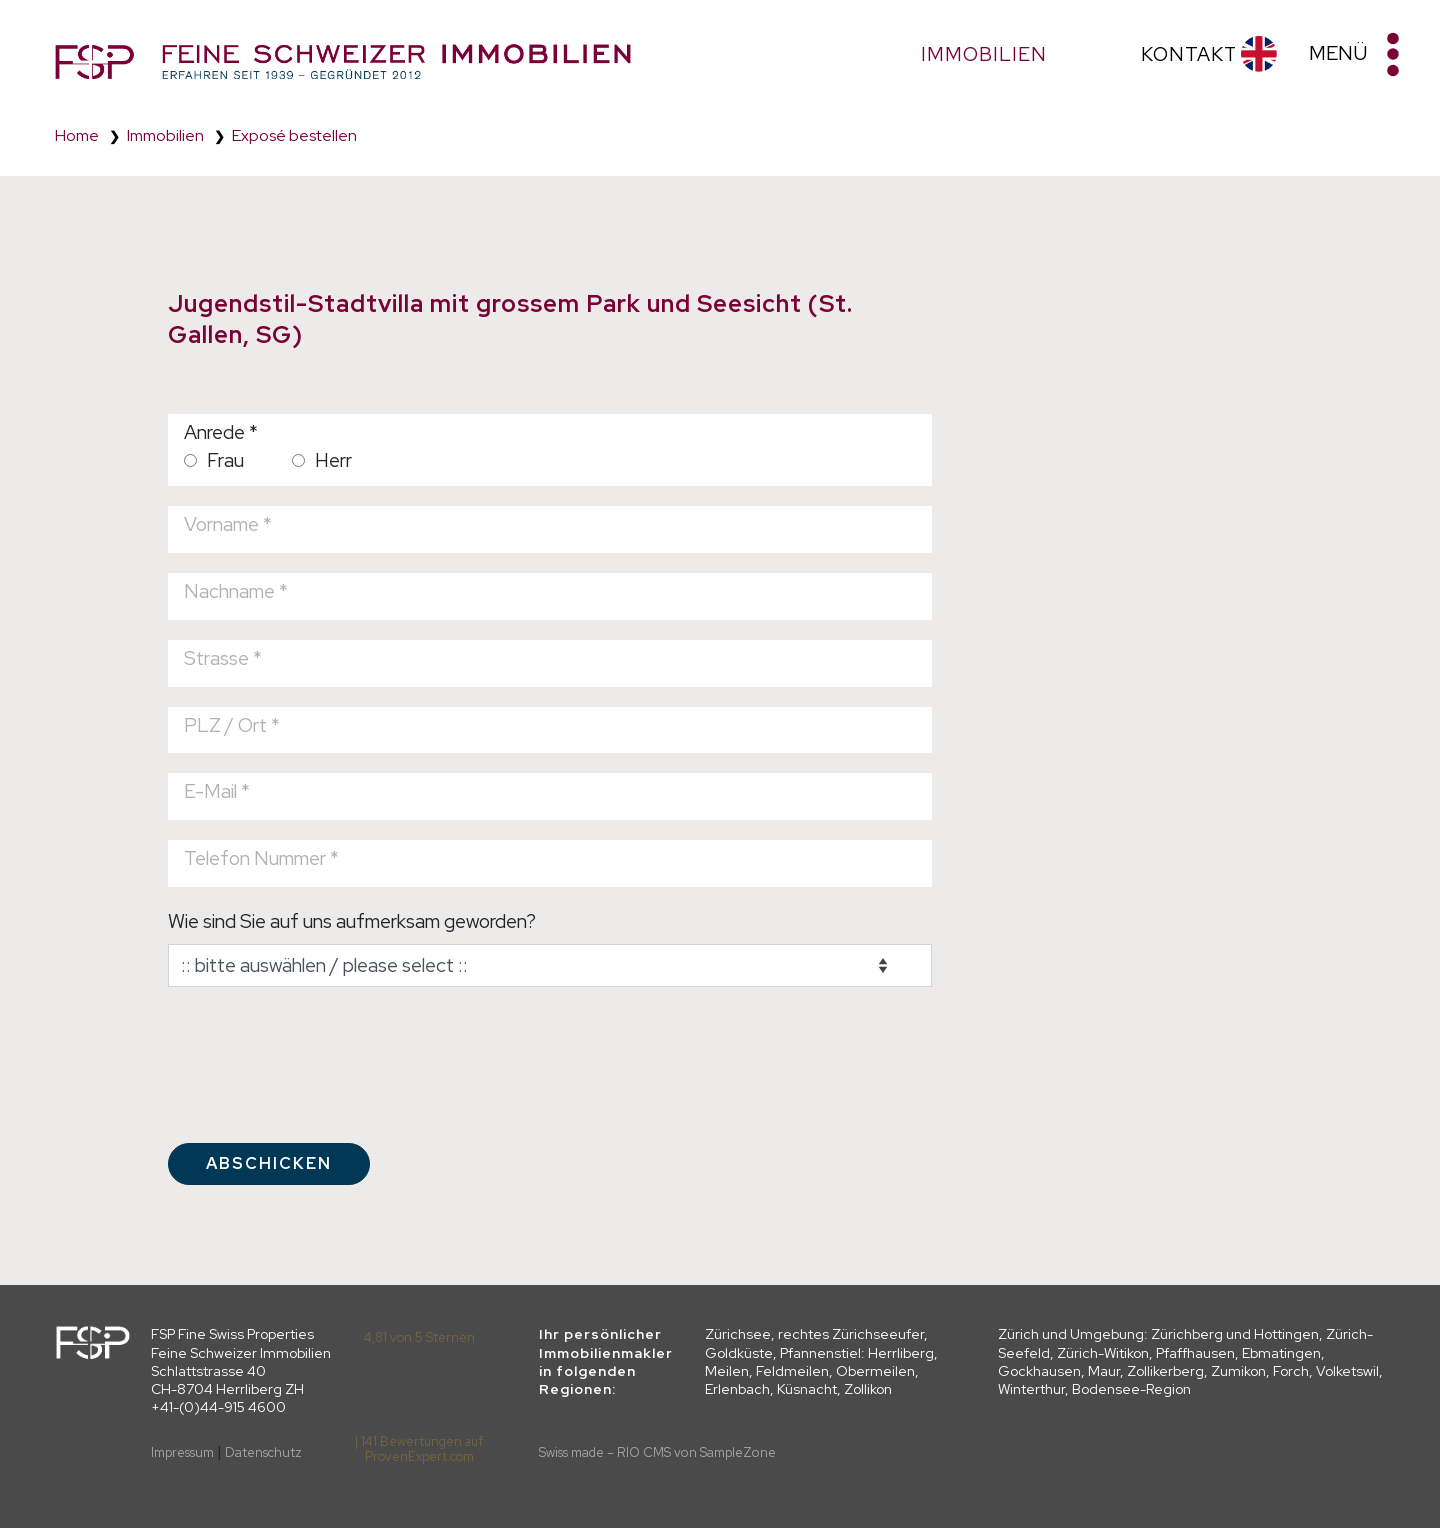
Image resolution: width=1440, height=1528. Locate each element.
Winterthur (1031, 1389)
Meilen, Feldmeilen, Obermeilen (810, 1371)
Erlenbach (737, 1389)
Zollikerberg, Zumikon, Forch (1218, 1371)
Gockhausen (1039, 1371)
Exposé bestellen (294, 135)
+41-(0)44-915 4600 (218, 1407)
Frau (214, 460)
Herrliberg (901, 1353)
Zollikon (868, 1389)
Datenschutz (263, 1452)
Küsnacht (807, 1389)
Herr (322, 460)
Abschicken (269, 1163)
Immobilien (165, 135)
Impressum (182, 1452)
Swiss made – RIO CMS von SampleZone (657, 1452)
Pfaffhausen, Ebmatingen (1238, 1353)
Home (77, 135)
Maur (1104, 1371)
